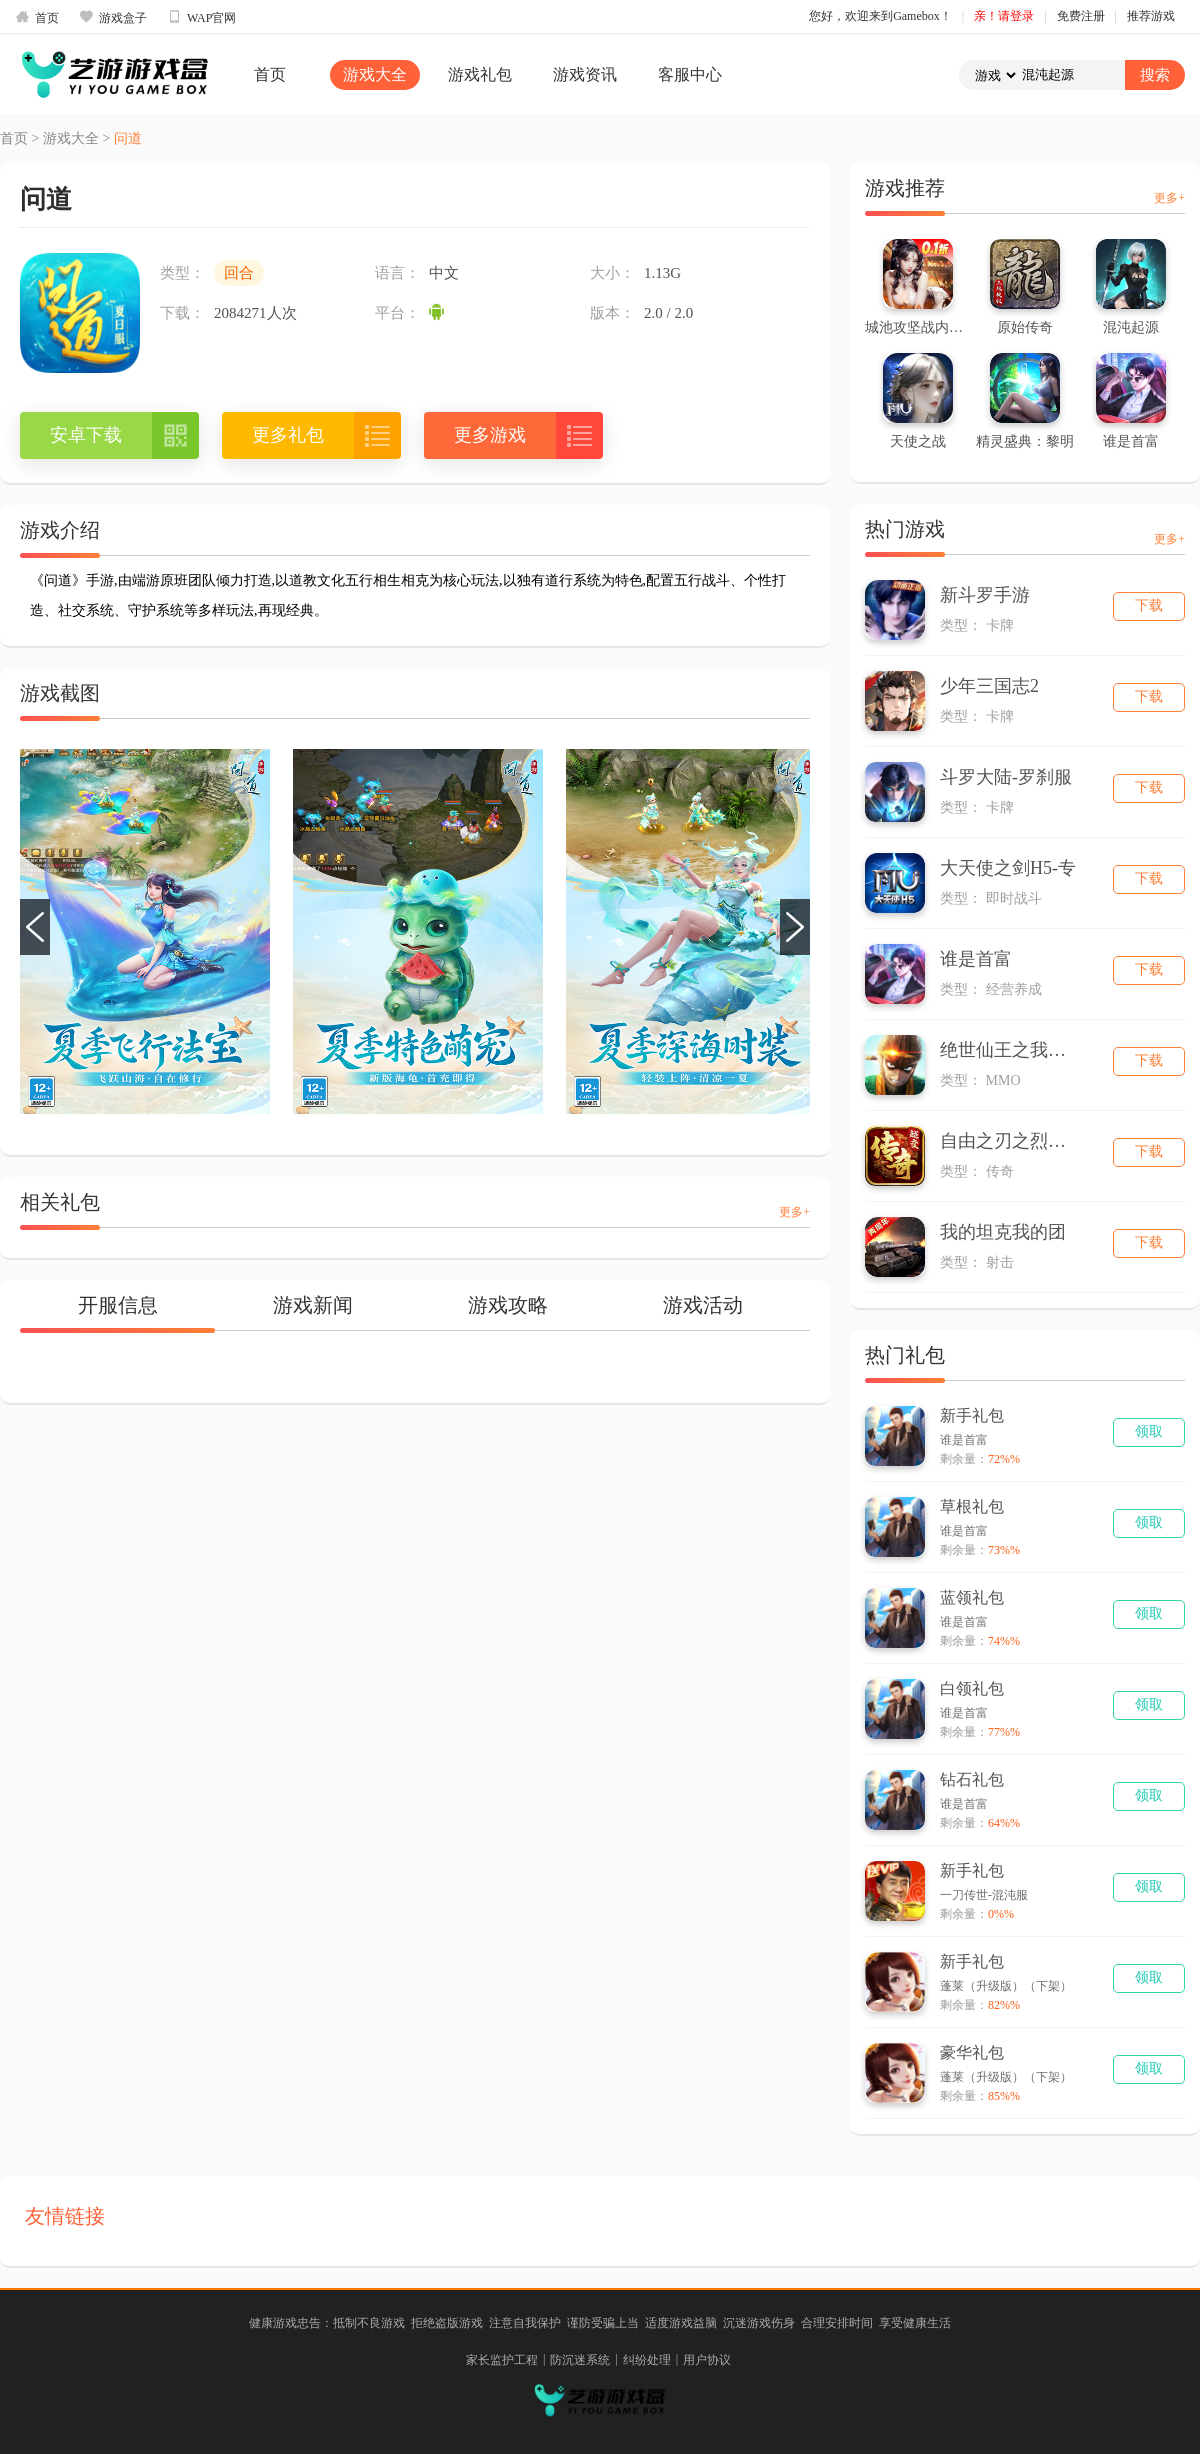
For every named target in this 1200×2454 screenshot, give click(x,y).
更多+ (794, 1212)
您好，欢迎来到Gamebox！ (880, 16)
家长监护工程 (502, 2360)
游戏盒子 (113, 17)
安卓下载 (86, 435)
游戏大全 (375, 74)
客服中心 (690, 74)
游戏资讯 (585, 74)
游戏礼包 (480, 74)
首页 (37, 17)
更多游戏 (490, 435)
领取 (1149, 1431)
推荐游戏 (1151, 16)
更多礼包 (288, 435)
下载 (1149, 605)
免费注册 (1081, 16)
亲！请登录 (1004, 16)
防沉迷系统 (580, 2360)
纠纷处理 (647, 2360)
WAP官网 (201, 17)
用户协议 (707, 2360)
